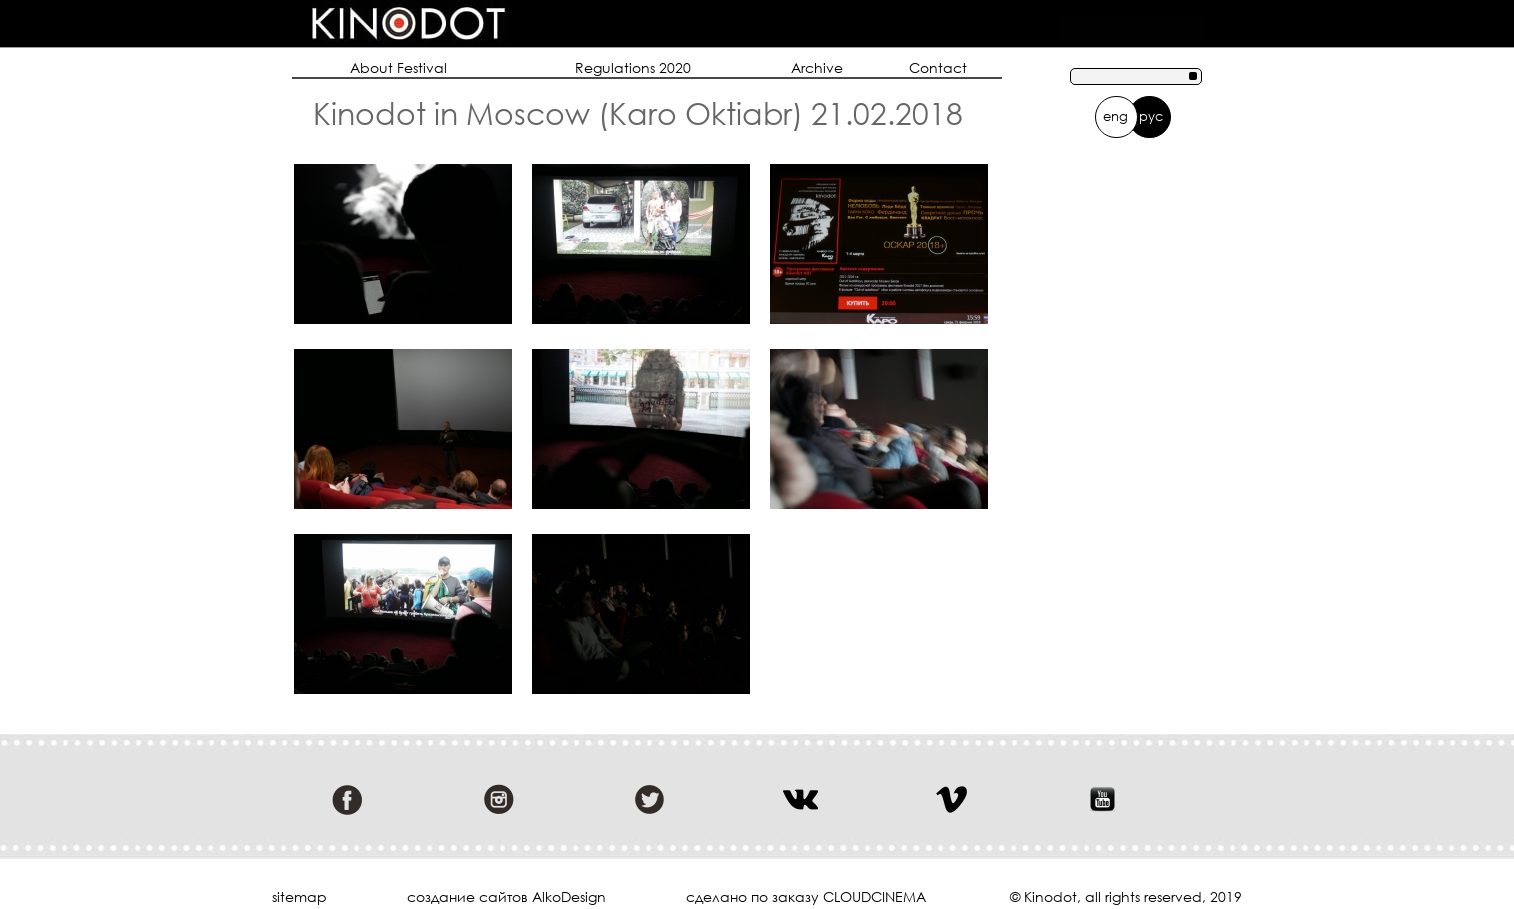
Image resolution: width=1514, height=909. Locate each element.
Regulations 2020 (633, 67)
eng (1115, 116)
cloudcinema (874, 896)
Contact (938, 67)
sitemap (299, 897)
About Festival (398, 67)
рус (1151, 116)
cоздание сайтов (467, 896)
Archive (817, 67)
